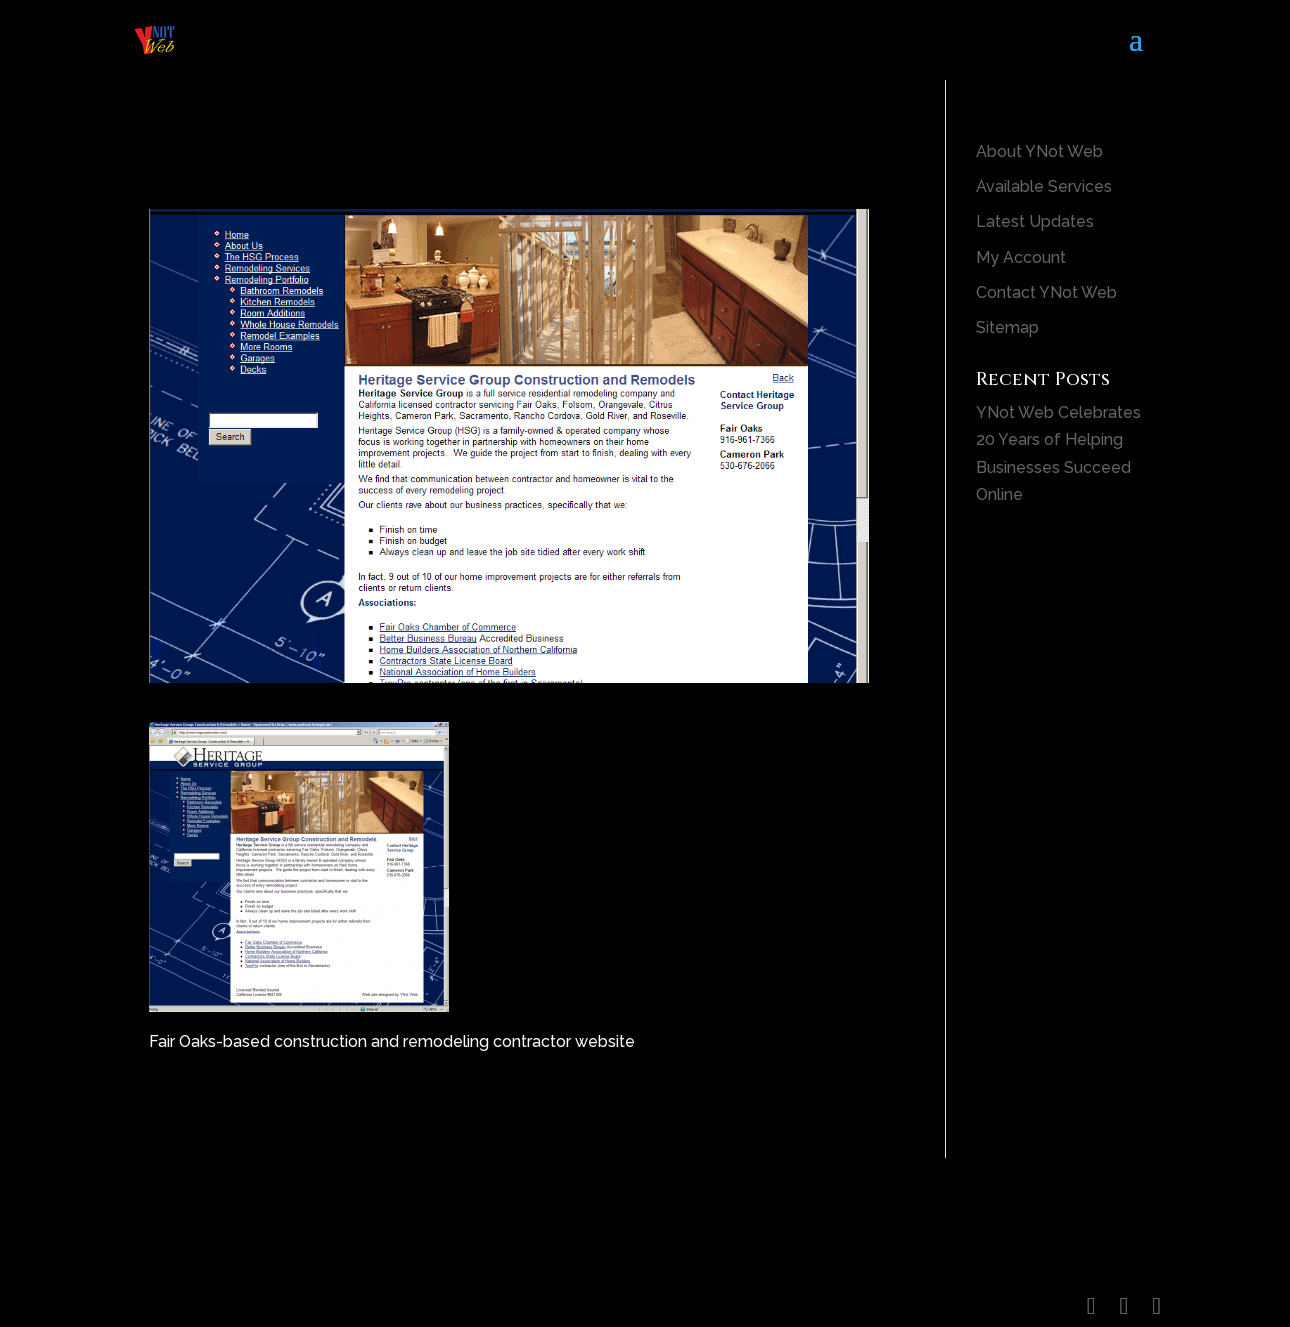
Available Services (1044, 186)
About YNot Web (1039, 151)
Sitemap (1007, 327)
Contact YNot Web (1046, 292)
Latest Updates (1035, 221)
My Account (1021, 257)
